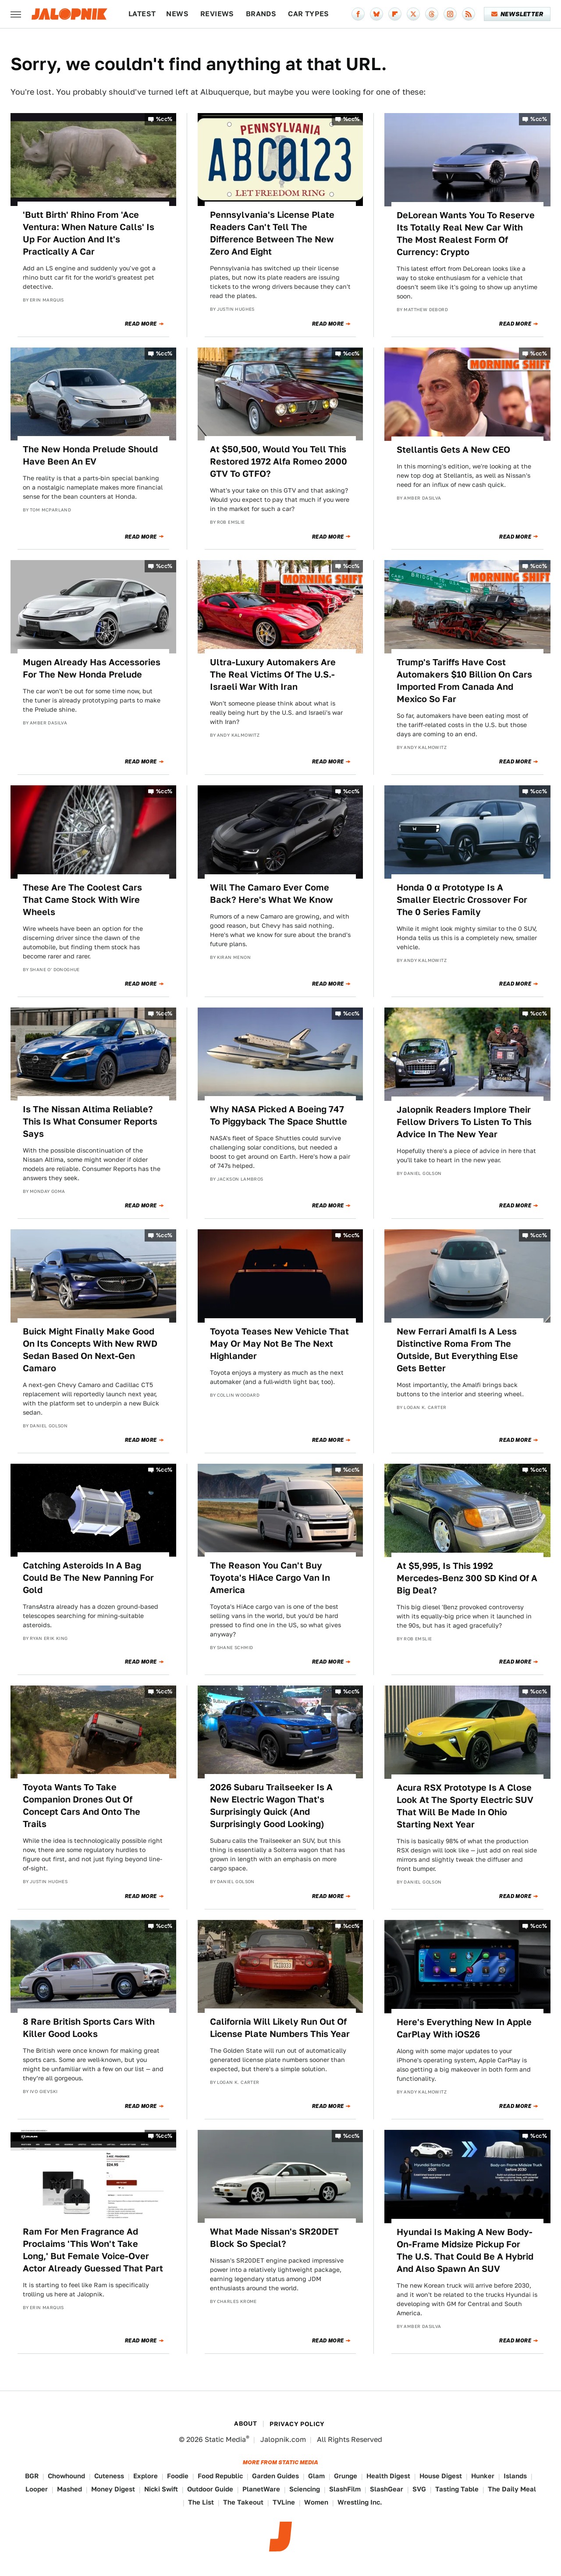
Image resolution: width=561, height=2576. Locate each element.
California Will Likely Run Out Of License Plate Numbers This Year (280, 2027)
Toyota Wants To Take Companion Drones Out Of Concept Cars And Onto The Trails (81, 1805)
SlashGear (386, 2489)
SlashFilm (345, 2489)
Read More (141, 324)
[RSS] (468, 14)
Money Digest (113, 2489)
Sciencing (304, 2489)
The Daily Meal (512, 2489)
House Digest (440, 2476)
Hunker (482, 2476)
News (177, 14)
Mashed (69, 2489)
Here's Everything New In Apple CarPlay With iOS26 (464, 2028)
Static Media (225, 2439)
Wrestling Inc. (359, 2502)
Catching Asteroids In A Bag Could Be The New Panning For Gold (88, 1577)
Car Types (308, 14)
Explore (145, 2476)
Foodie (177, 2476)
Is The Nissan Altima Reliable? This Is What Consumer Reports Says (90, 1121)
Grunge (345, 2476)
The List (201, 2502)
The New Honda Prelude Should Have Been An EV (90, 455)
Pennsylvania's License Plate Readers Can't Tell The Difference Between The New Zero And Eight (272, 233)
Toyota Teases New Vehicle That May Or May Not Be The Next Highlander (279, 1343)
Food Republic (220, 2476)
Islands (515, 2476)
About (245, 2423)
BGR (32, 2476)
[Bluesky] (376, 14)
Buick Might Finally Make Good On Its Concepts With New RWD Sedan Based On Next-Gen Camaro (90, 1349)
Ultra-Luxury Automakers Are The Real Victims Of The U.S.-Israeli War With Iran (273, 674)
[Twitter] (413, 14)
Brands (261, 14)
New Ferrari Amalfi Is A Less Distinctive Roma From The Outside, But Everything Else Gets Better (457, 1349)
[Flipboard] (394, 14)
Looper (36, 2489)
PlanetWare (261, 2489)
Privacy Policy (297, 2423)
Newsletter (517, 14)
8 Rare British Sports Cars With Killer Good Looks (89, 2027)
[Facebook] (358, 14)
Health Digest (388, 2476)
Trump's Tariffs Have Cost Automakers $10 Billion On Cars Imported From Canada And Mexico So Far (464, 680)
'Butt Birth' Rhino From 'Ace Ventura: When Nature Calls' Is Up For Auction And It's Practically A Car (88, 233)
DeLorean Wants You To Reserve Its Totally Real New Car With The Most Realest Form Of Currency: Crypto (466, 233)
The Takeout (243, 2502)
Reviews (217, 14)
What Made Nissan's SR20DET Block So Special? (274, 2237)
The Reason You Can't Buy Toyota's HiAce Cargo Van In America (270, 1577)
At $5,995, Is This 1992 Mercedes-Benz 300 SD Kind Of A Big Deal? (467, 1578)
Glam (316, 2476)
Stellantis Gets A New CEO (453, 449)
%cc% (164, 119)
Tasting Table (457, 2489)
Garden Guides (275, 2476)
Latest (142, 14)
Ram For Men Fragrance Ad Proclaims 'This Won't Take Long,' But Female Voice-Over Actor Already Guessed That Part (93, 2250)
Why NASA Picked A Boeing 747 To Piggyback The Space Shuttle (278, 1115)
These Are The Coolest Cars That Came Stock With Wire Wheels (82, 899)
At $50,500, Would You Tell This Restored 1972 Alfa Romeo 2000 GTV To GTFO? (278, 461)
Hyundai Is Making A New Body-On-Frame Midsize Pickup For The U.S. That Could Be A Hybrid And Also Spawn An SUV (465, 2250)
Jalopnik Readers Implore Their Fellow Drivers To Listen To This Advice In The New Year (464, 1121)
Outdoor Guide (210, 2489)
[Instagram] (450, 14)
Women (316, 2502)
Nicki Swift (161, 2489)
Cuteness (109, 2476)
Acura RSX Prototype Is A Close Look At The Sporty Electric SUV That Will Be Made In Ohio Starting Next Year (465, 1806)
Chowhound (66, 2476)
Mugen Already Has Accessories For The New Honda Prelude (91, 668)
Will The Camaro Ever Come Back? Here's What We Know (271, 893)
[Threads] (431, 14)
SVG (419, 2489)
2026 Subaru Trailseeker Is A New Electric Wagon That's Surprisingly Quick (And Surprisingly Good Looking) (271, 1805)
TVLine (284, 2502)
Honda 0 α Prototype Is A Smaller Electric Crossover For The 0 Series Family (462, 899)
